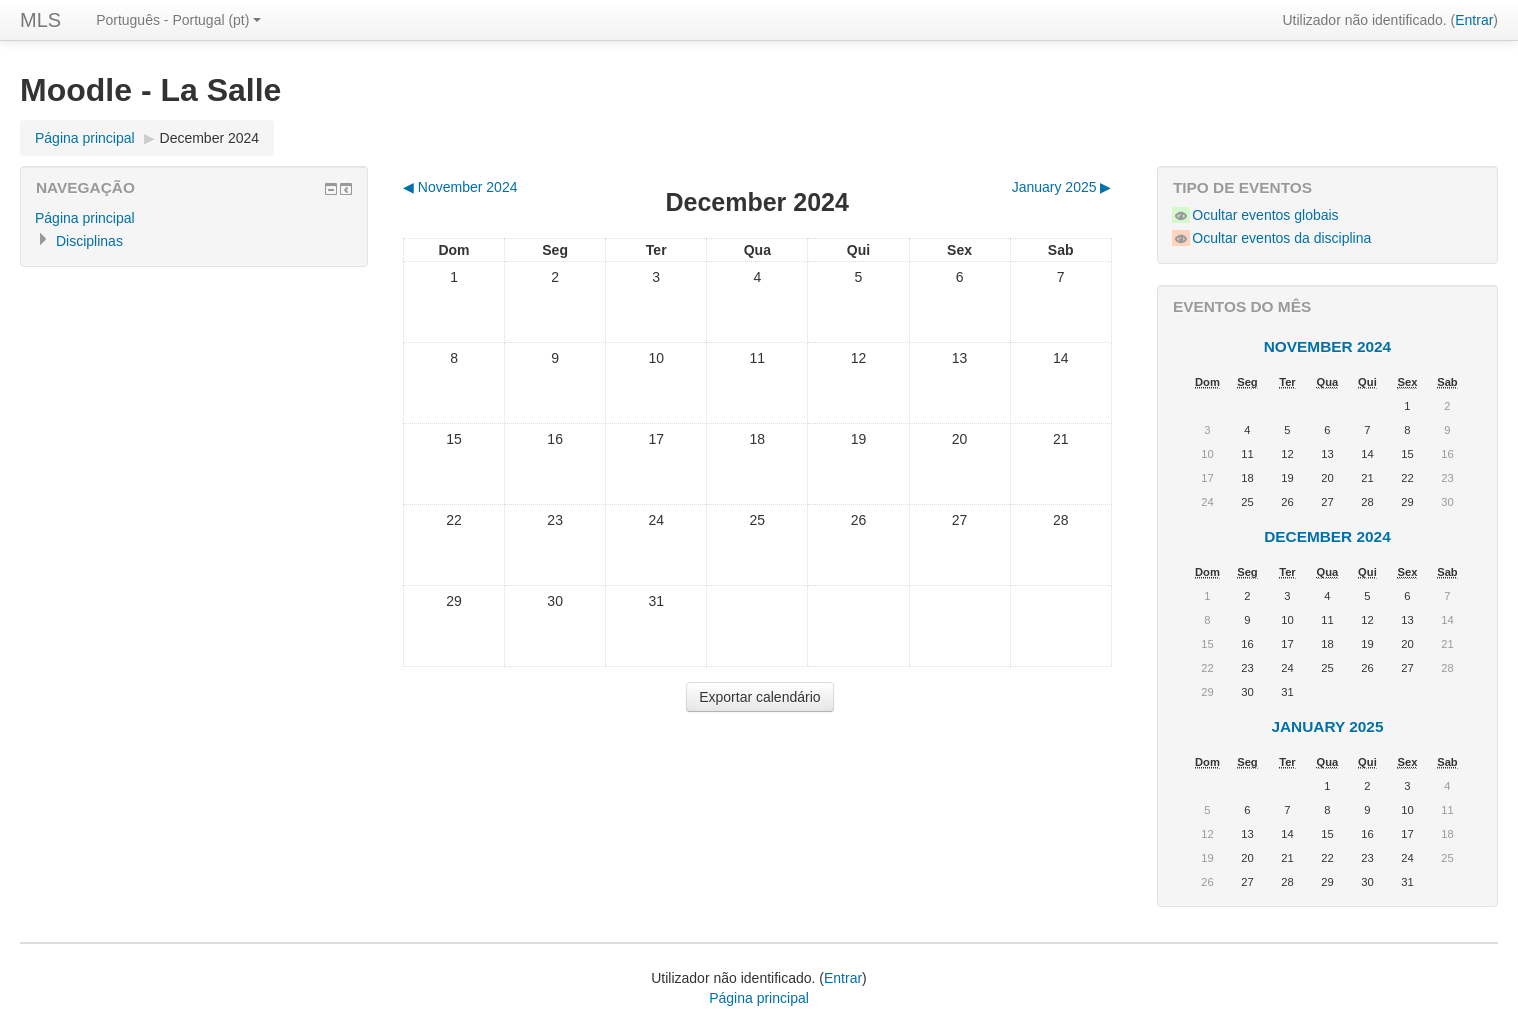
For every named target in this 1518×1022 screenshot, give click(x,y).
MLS (40, 20)
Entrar (1474, 20)
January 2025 (1327, 726)
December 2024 (210, 138)
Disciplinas (89, 241)
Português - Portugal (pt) (178, 20)
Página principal (85, 138)
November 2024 (1327, 346)
